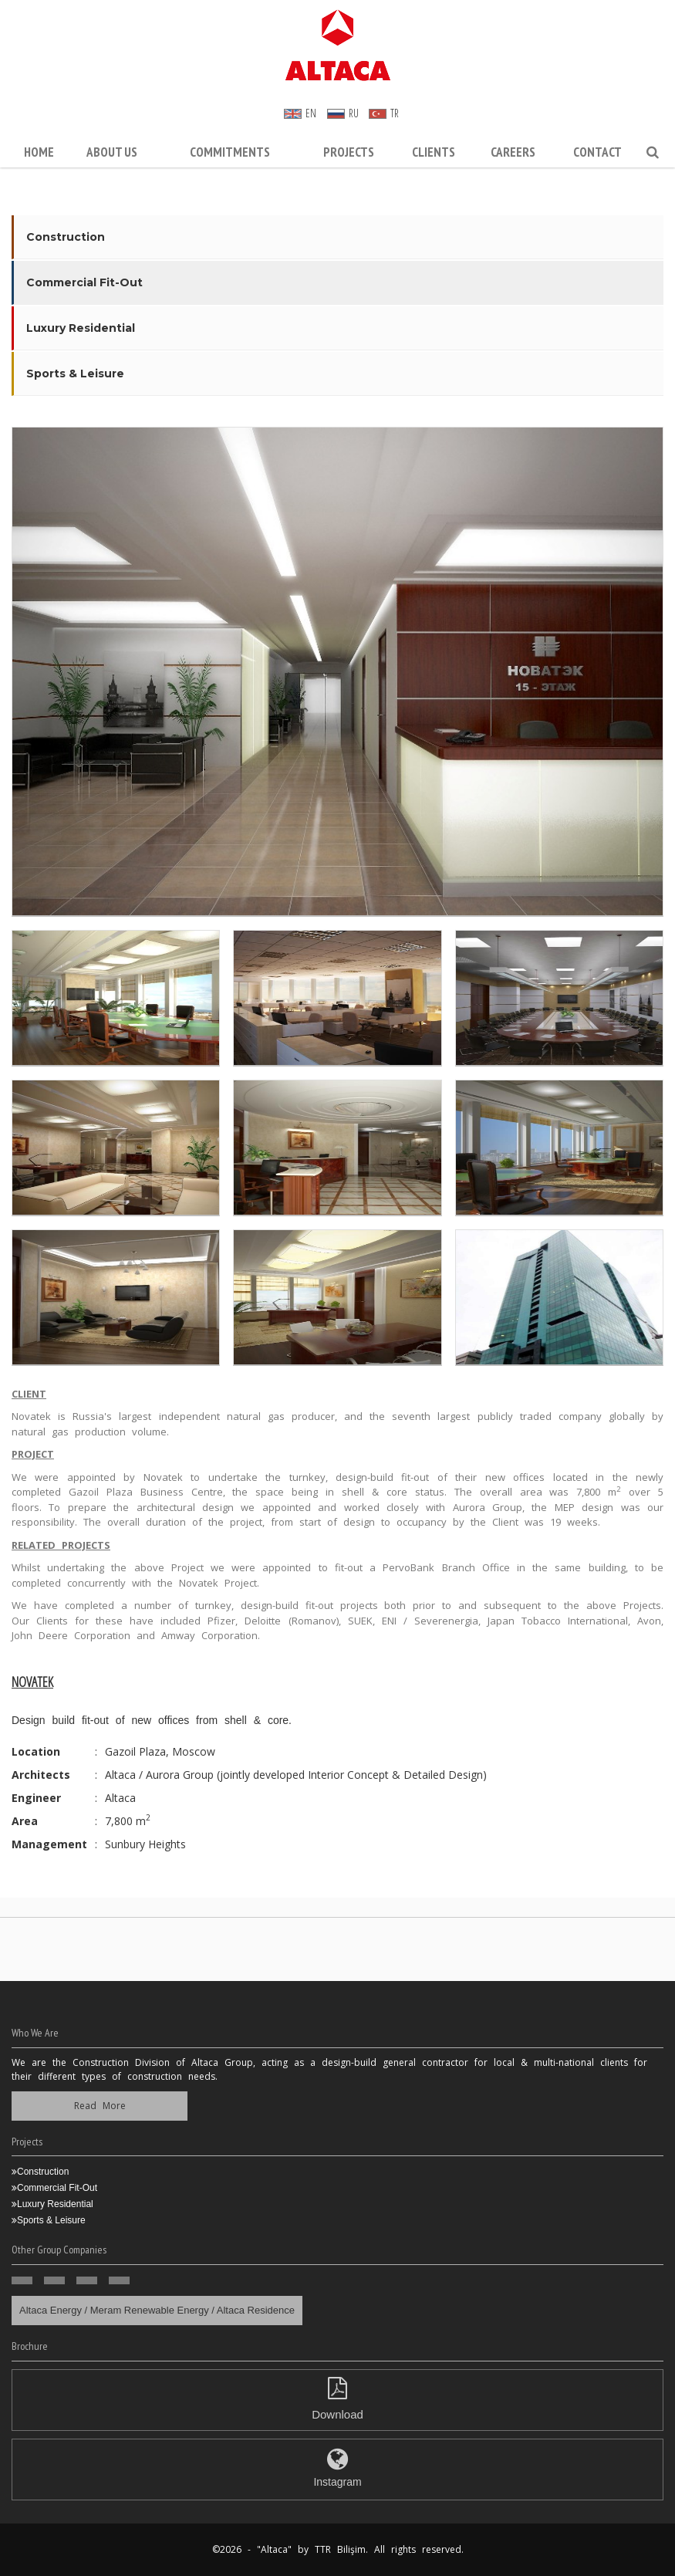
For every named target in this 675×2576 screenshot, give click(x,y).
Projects (348, 152)
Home (39, 152)
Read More (100, 2105)
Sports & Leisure (75, 373)
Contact (597, 152)
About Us (111, 152)
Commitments (230, 152)
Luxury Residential (80, 328)
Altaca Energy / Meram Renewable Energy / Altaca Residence (157, 2310)
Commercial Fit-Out (84, 282)
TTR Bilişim (340, 2549)
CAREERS (513, 152)
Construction (65, 237)
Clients (433, 152)
